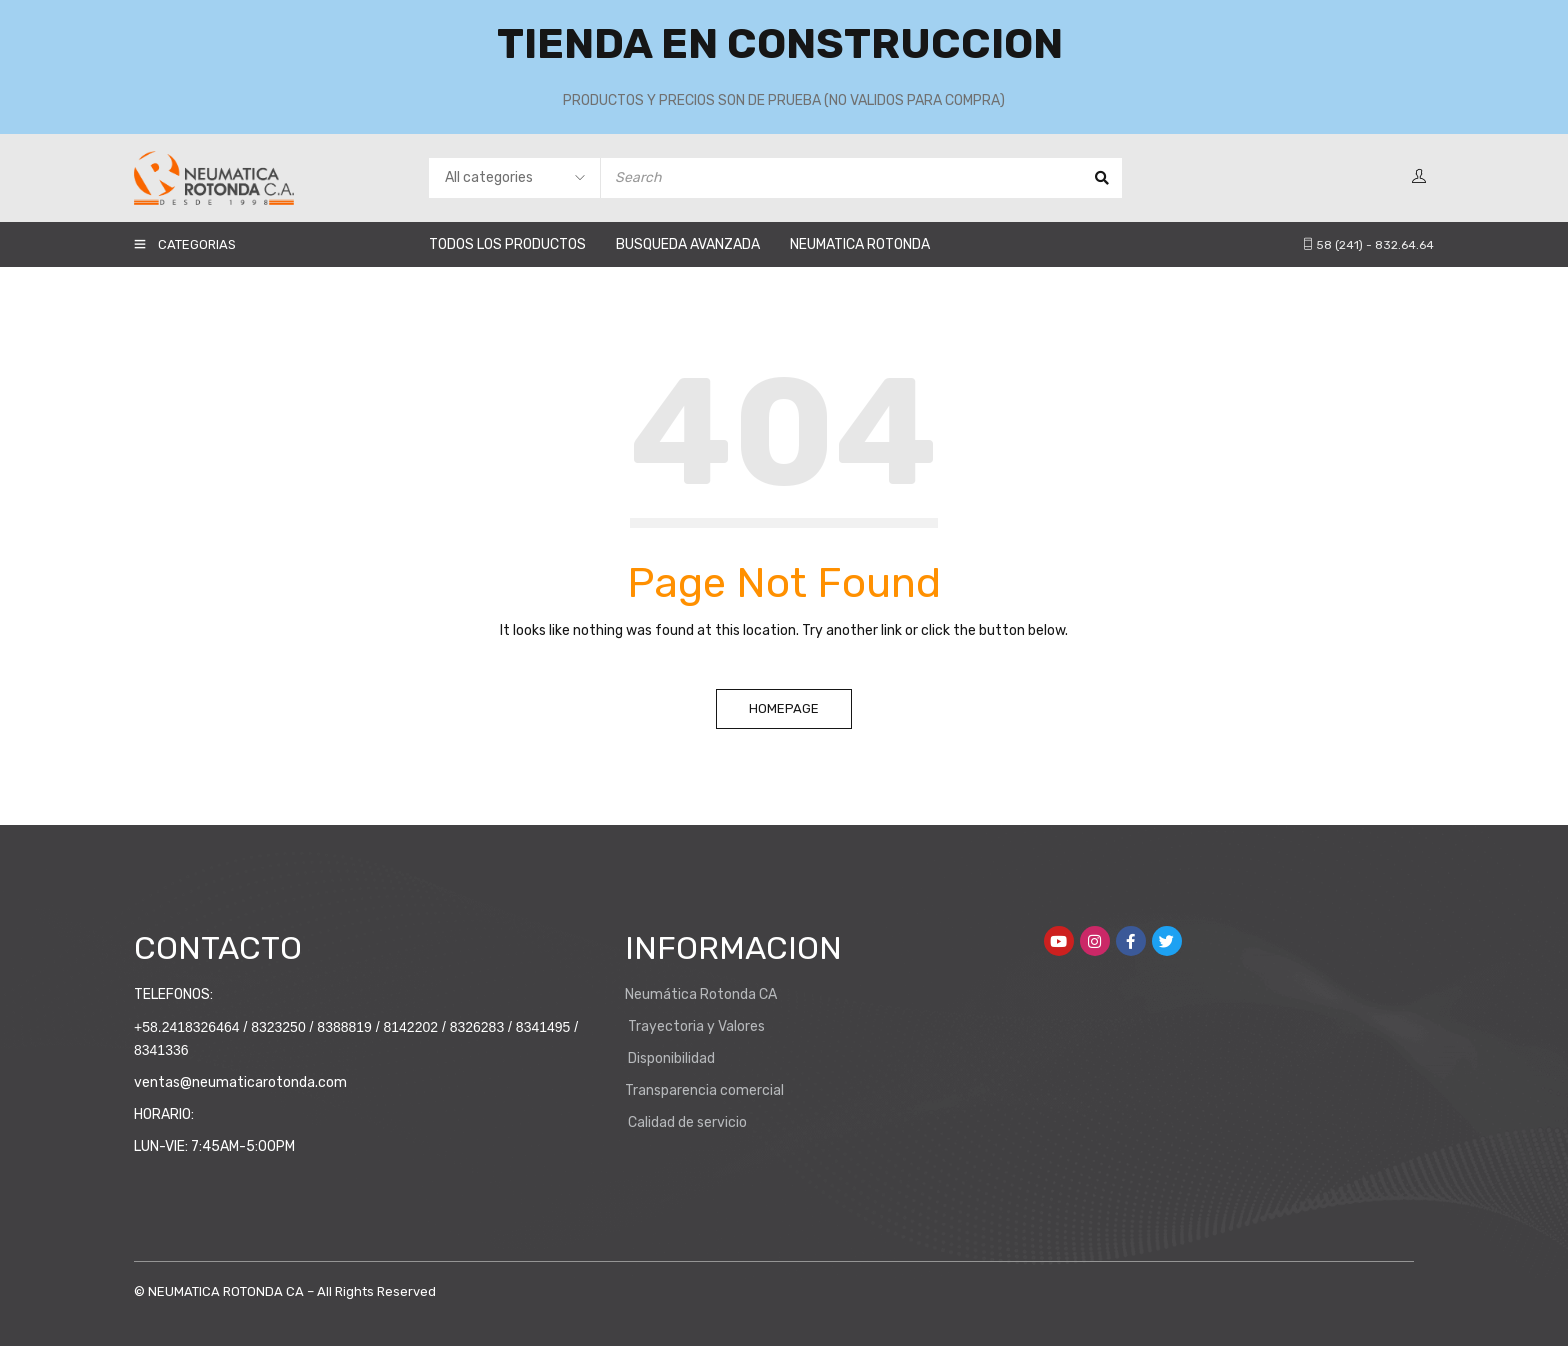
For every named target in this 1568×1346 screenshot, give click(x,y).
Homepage (784, 708)
